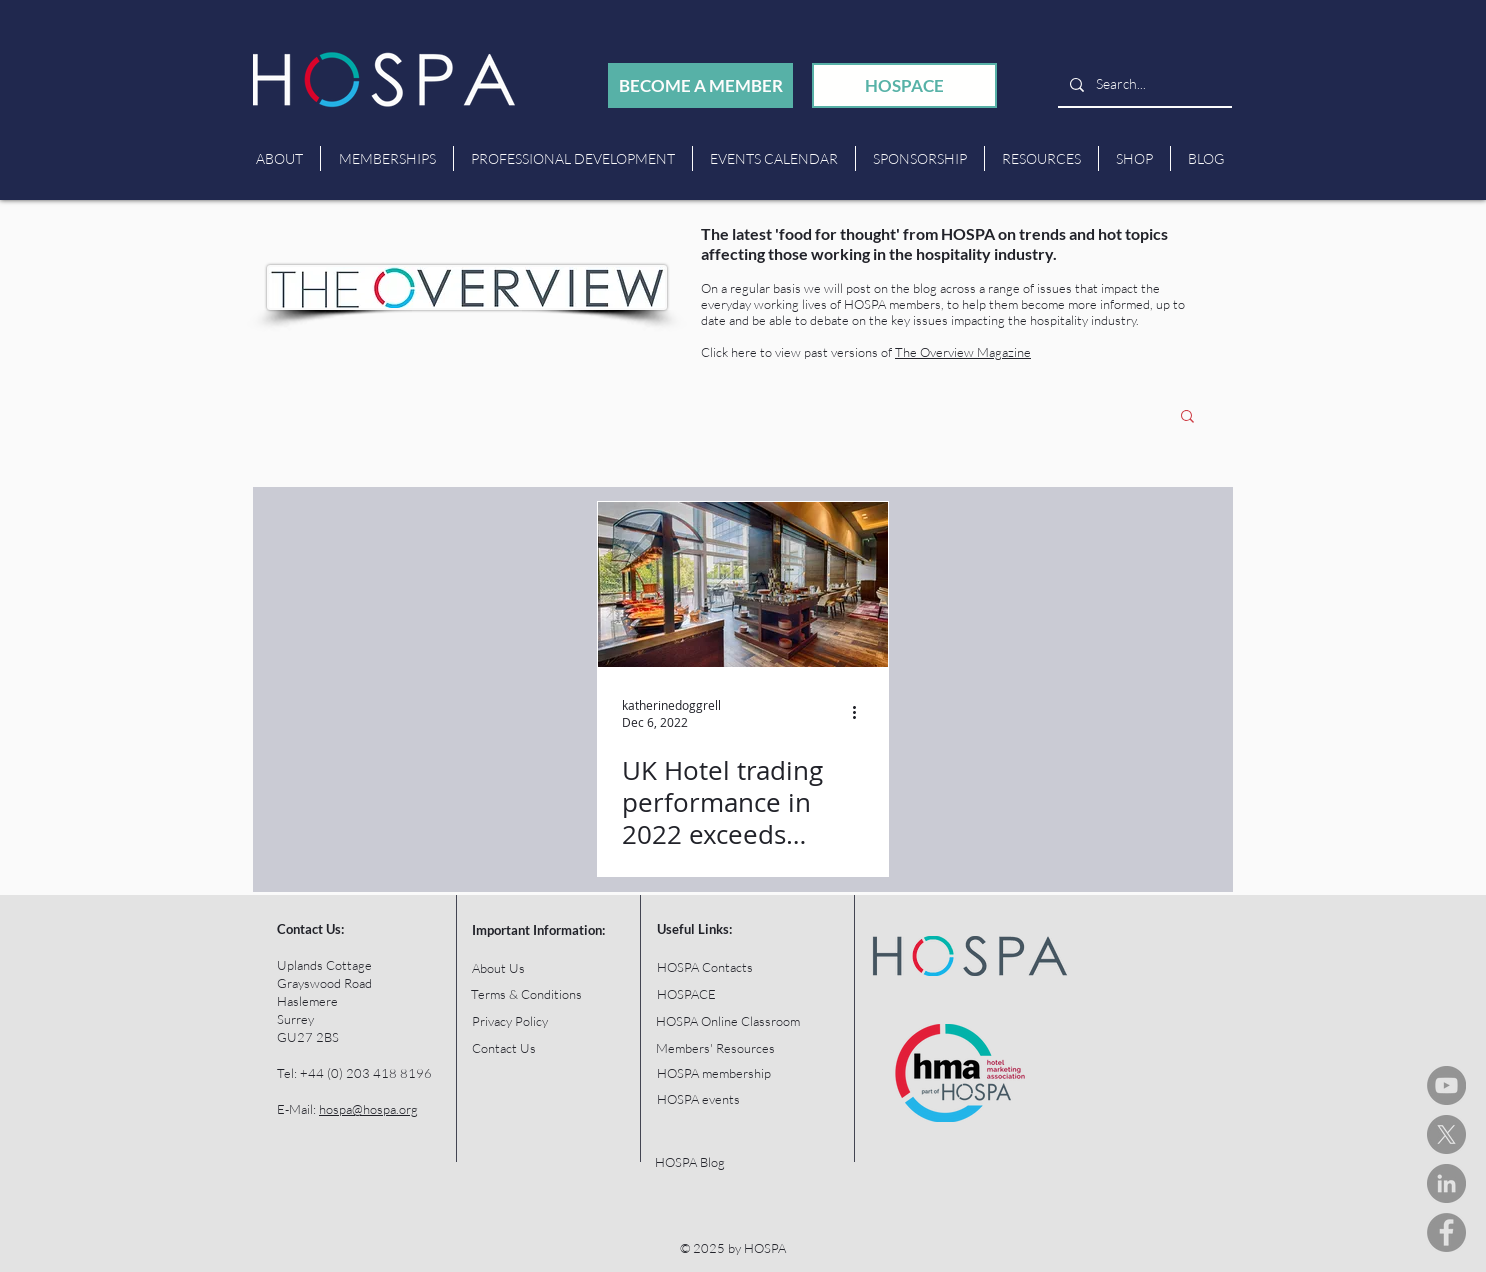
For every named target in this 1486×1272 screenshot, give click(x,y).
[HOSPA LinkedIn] (1446, 1183)
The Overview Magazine (963, 352)
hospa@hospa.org (368, 1109)
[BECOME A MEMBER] (700, 85)
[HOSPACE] (904, 85)
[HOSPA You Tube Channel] (1446, 1085)
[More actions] (861, 713)
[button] (1187, 417)
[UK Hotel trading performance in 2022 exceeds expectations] (743, 584)
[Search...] (1143, 84)
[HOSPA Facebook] (1446, 1232)
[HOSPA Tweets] (1446, 1134)
